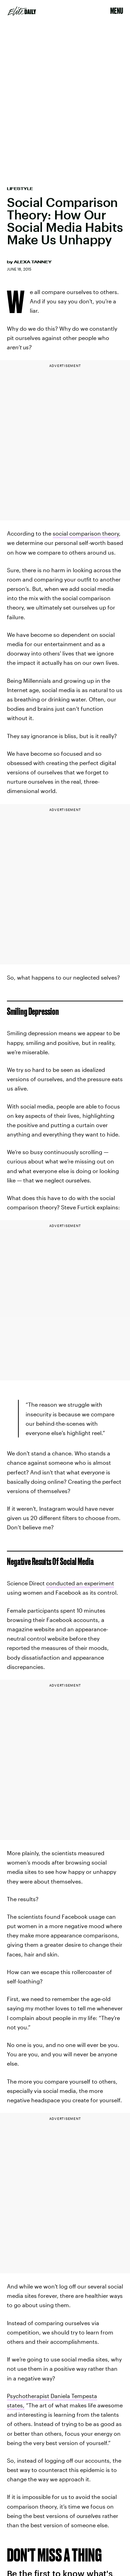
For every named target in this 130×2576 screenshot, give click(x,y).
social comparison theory (86, 533)
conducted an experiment (80, 1583)
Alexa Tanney (33, 262)
